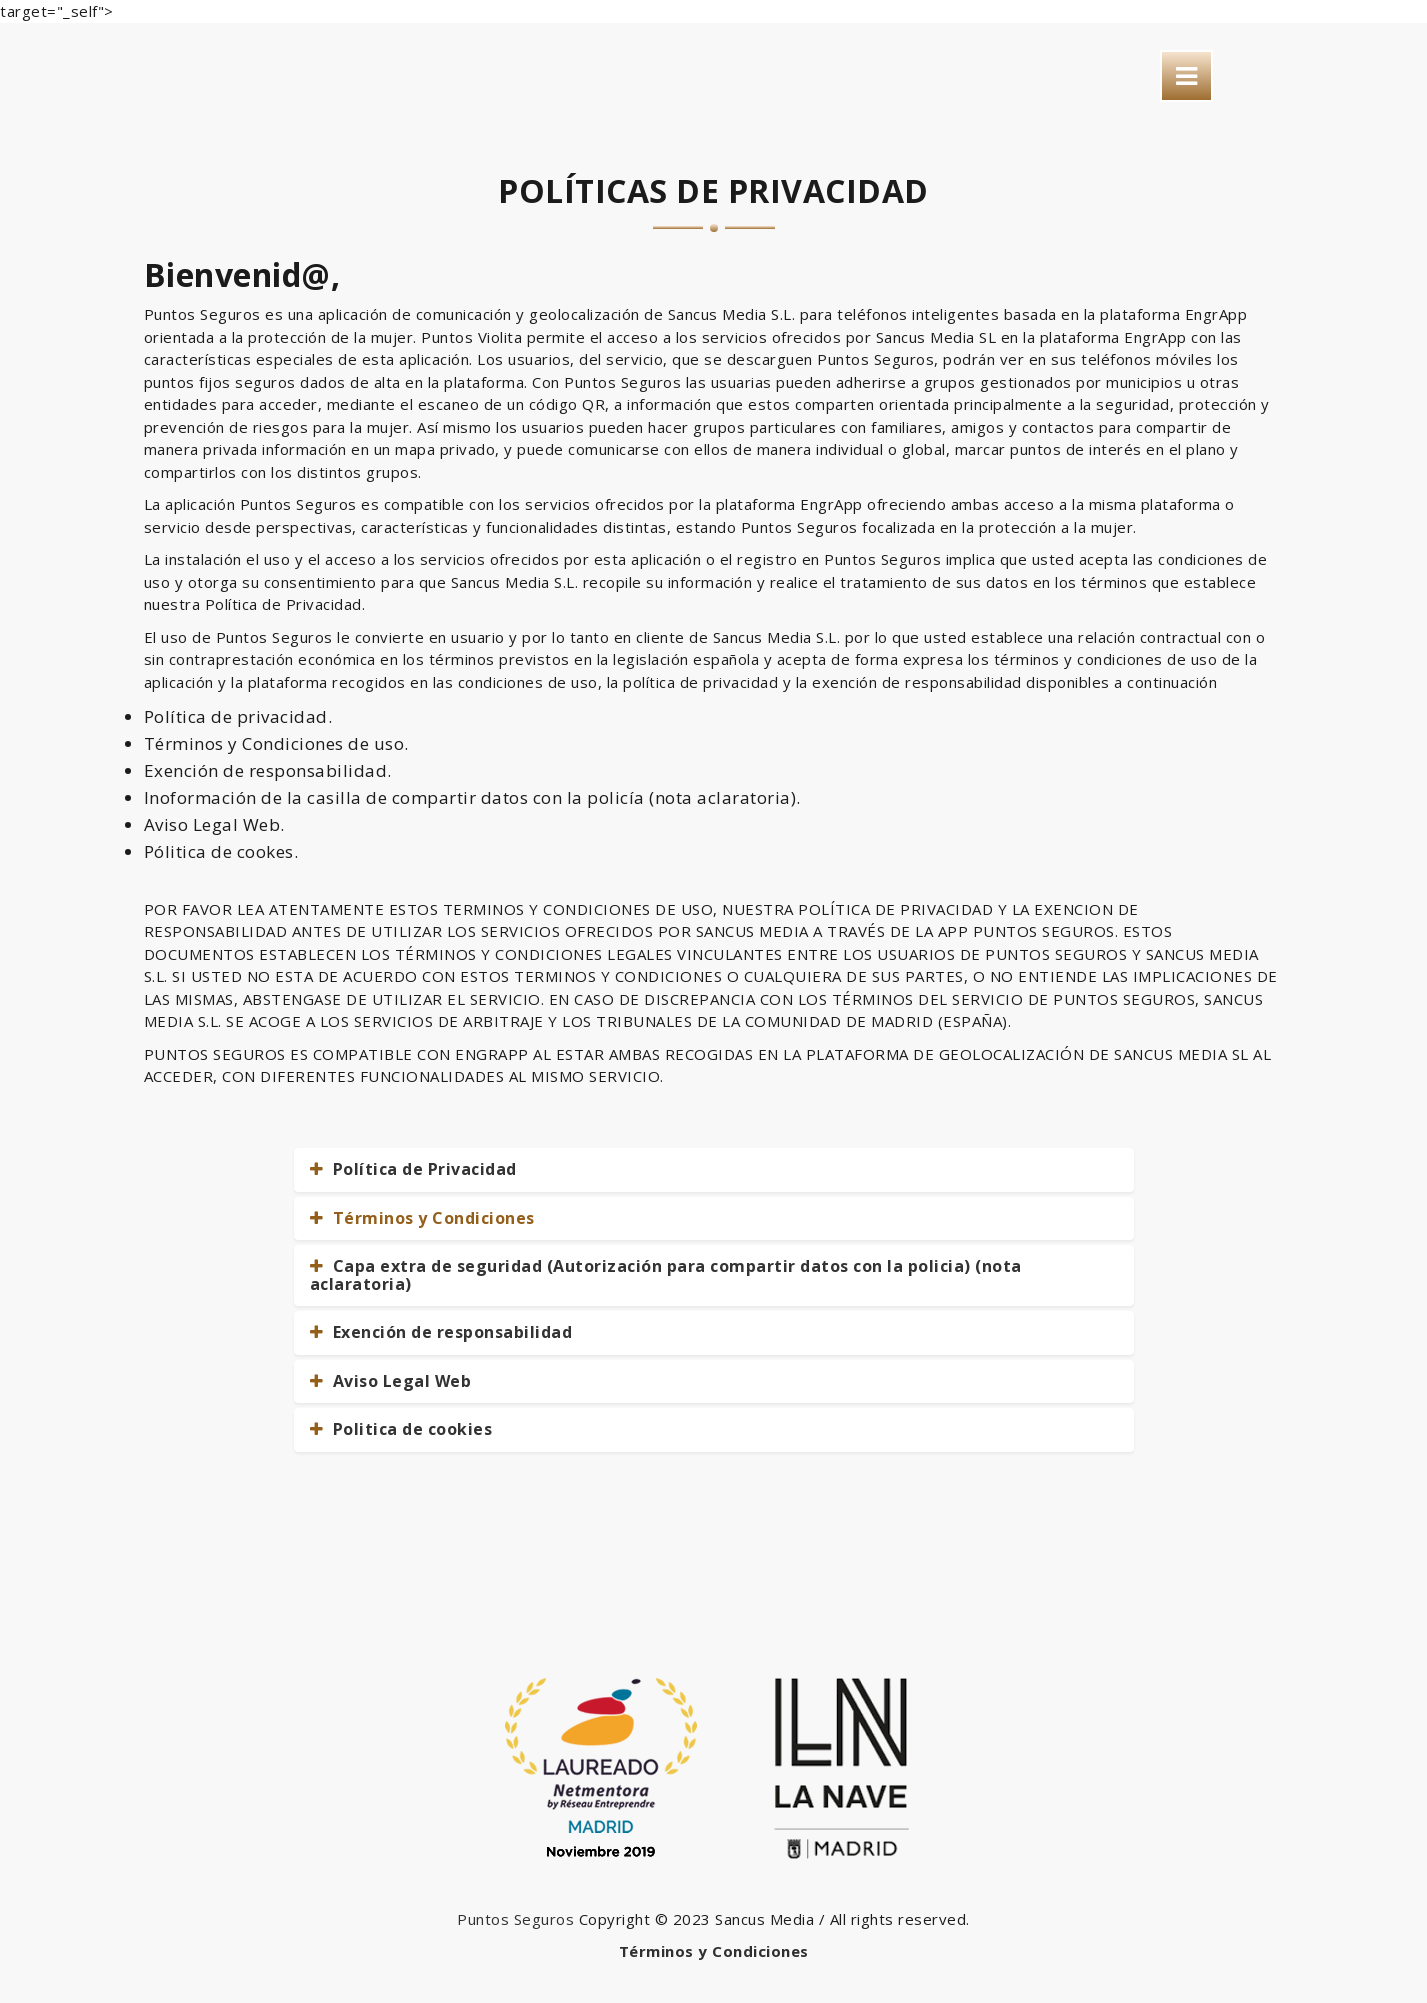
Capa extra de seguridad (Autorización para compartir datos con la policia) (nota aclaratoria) (666, 1275)
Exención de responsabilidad (441, 1332)
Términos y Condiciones (422, 1218)
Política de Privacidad (413, 1169)
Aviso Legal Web (391, 1381)
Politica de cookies (401, 1429)
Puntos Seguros (515, 1919)
